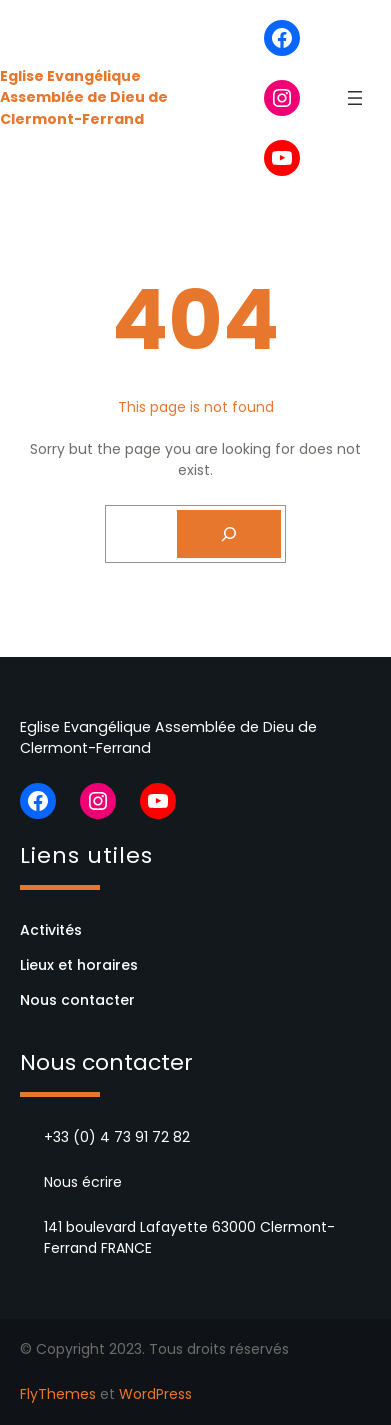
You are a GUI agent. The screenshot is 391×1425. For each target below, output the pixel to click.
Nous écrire (83, 1182)
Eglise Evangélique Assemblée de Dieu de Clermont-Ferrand (84, 97)
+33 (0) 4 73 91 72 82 (117, 1137)
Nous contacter (77, 1000)
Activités (51, 930)
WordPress (155, 1394)
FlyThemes (58, 1394)
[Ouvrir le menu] (355, 98)
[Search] (229, 534)
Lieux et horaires (79, 965)
